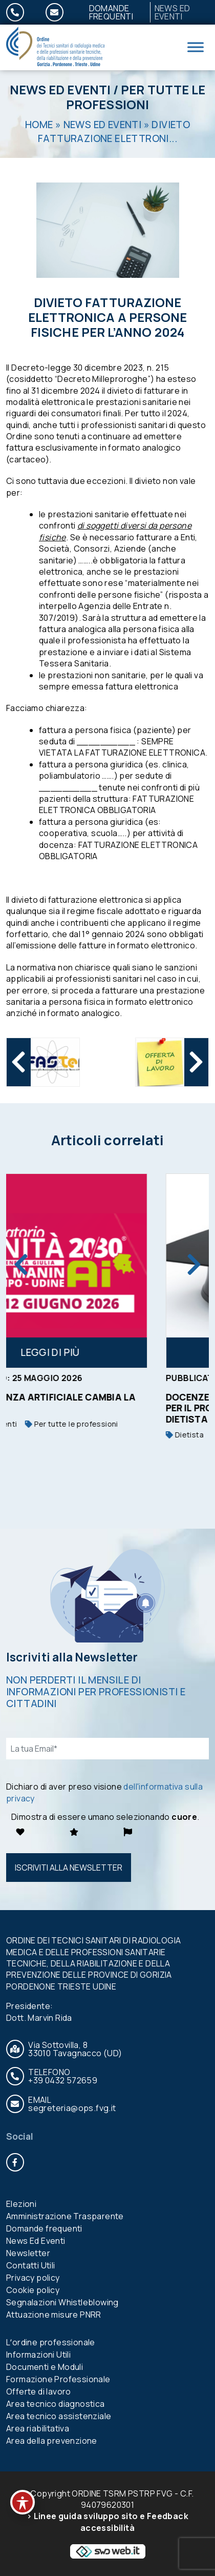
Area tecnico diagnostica (55, 2403)
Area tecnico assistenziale (58, 2416)
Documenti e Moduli (44, 2366)
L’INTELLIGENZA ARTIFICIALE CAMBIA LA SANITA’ (101, 1402)
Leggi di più (107, 1352)
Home (39, 124)
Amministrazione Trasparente (65, 2216)
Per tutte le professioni (135, 97)
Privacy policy (33, 2277)
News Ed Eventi (60, 89)
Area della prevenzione (51, 2440)
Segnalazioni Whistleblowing (62, 2302)
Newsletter (28, 2253)
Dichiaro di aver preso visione (104, 1792)
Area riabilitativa (37, 2428)
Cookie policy (32, 2290)
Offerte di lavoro (38, 2391)
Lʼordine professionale (50, 2342)
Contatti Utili (30, 2265)
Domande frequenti (111, 12)
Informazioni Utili (38, 2354)
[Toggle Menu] (195, 47)
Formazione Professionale (58, 2379)
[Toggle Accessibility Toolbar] (22, 2502)
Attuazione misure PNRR (53, 2314)
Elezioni (21, 2203)
